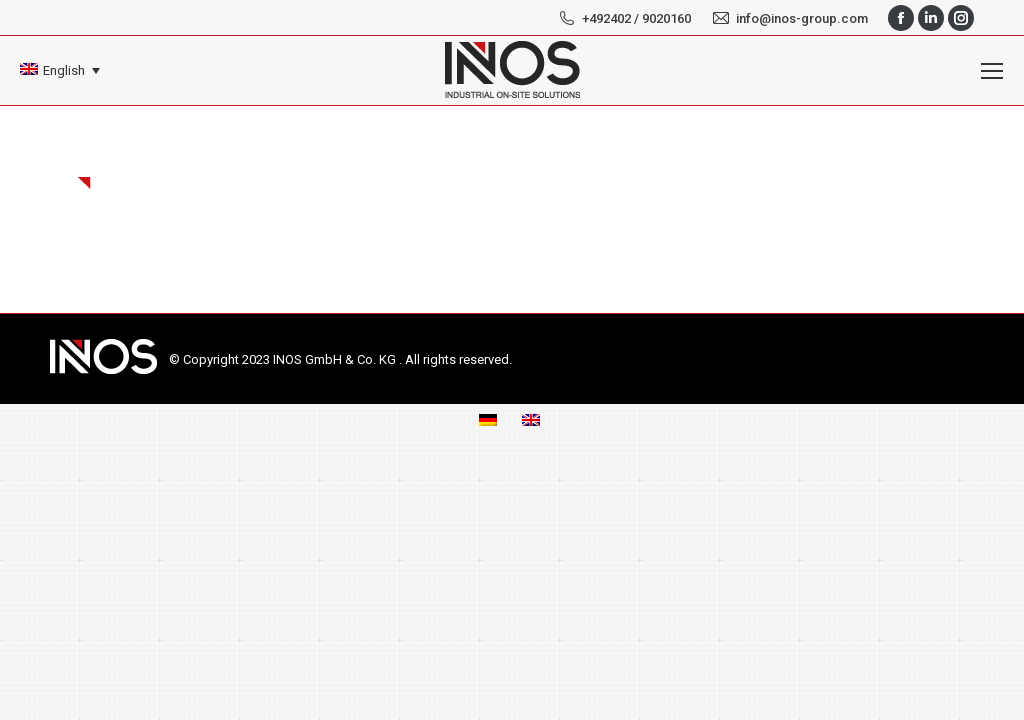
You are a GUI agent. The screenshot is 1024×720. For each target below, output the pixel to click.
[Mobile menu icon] (992, 71)
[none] (60, 70)
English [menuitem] (64, 70)
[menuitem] (60, 70)
